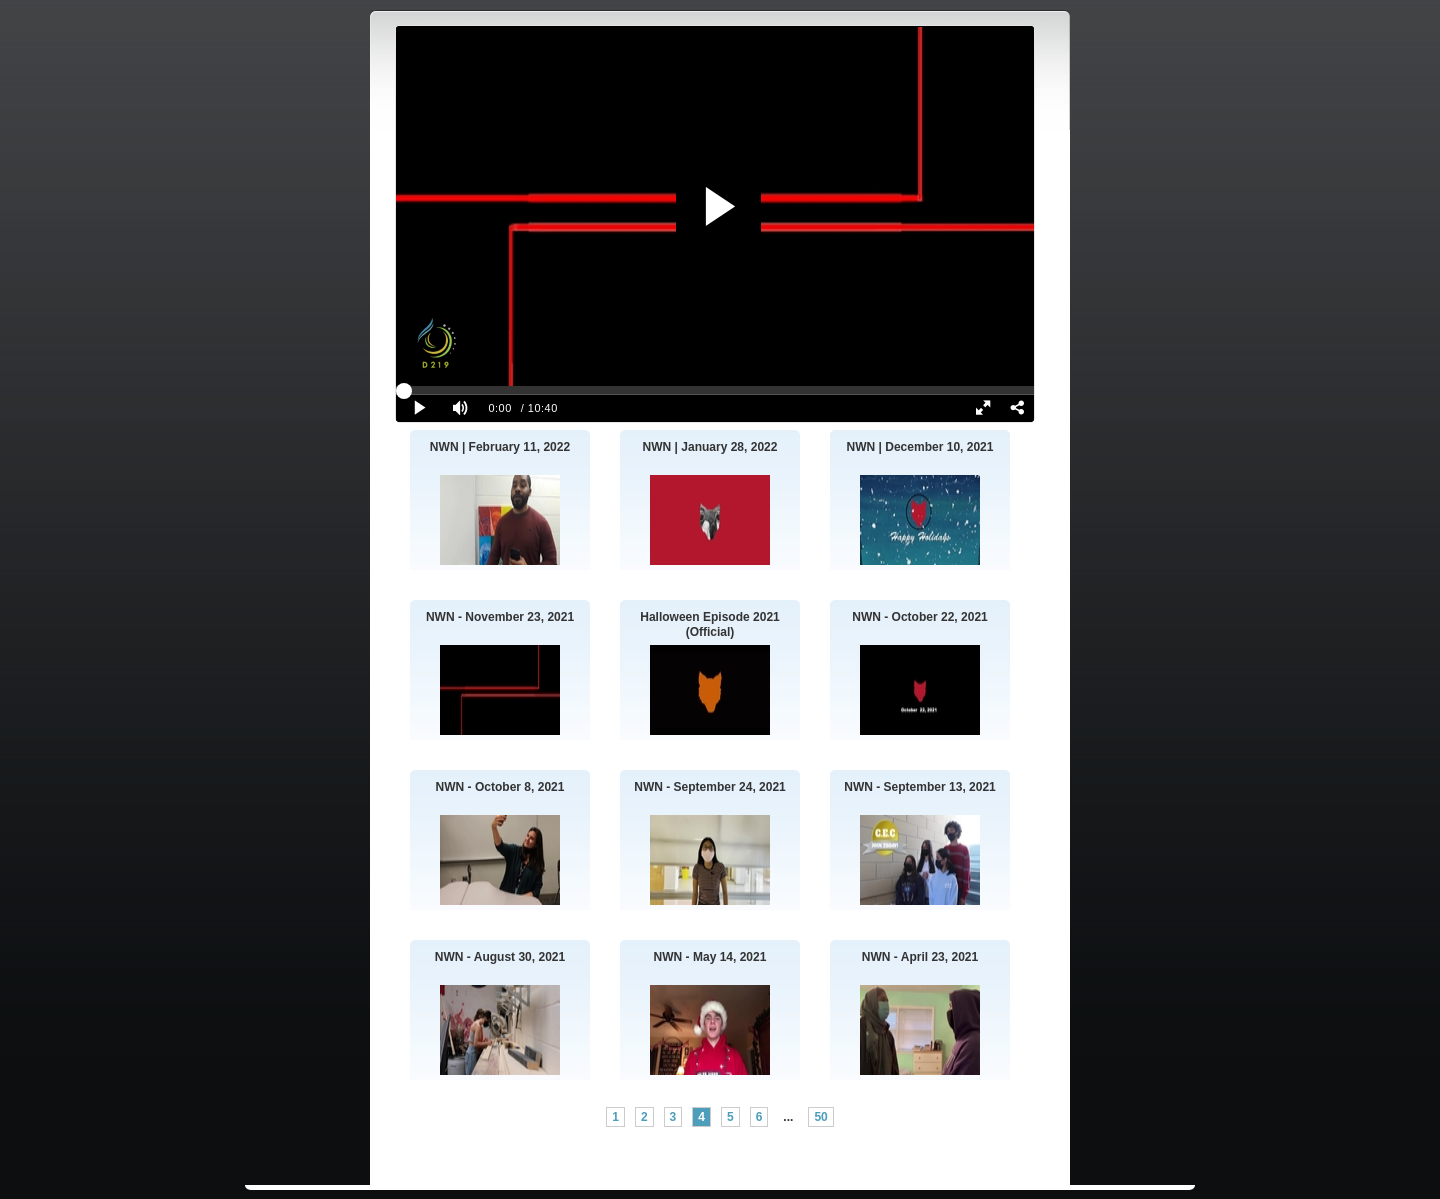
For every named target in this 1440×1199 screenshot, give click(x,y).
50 (820, 1117)
